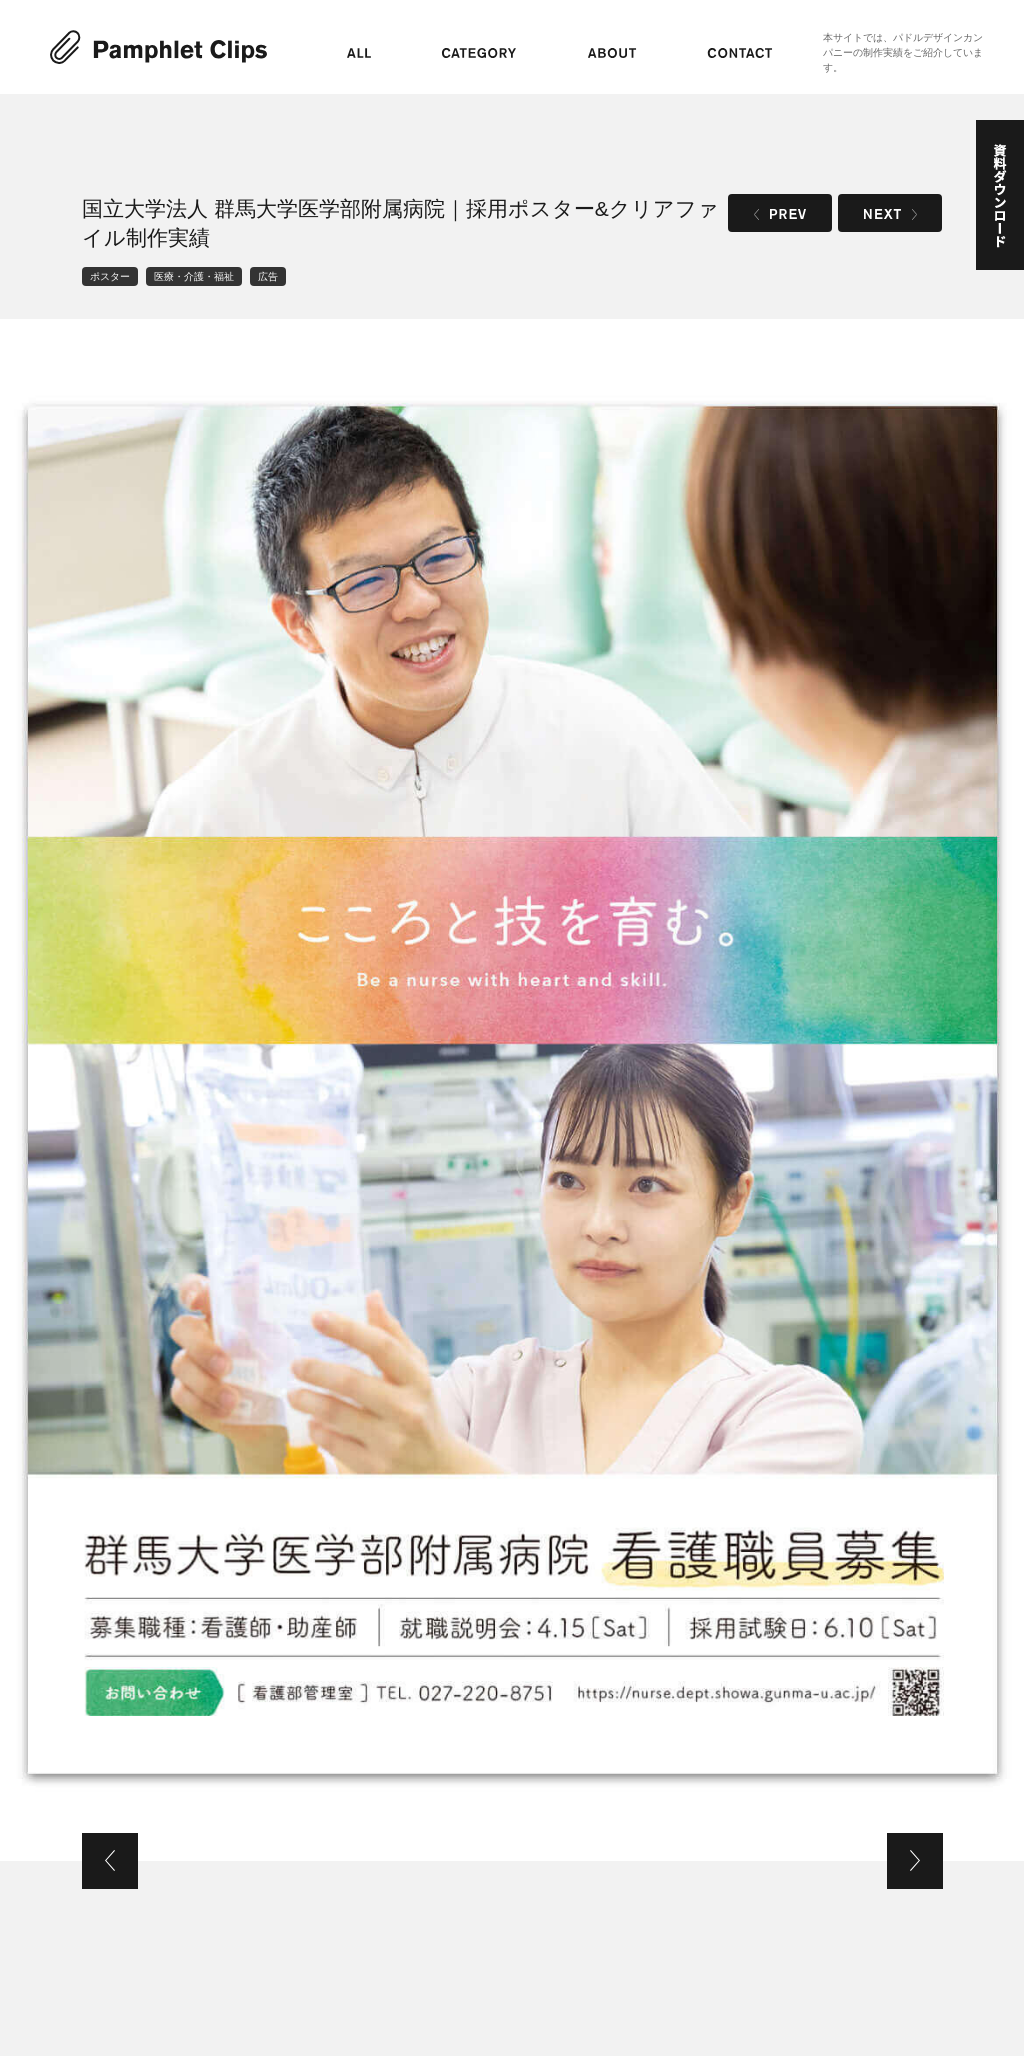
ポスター (110, 276)
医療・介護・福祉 (194, 276)
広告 (268, 276)
